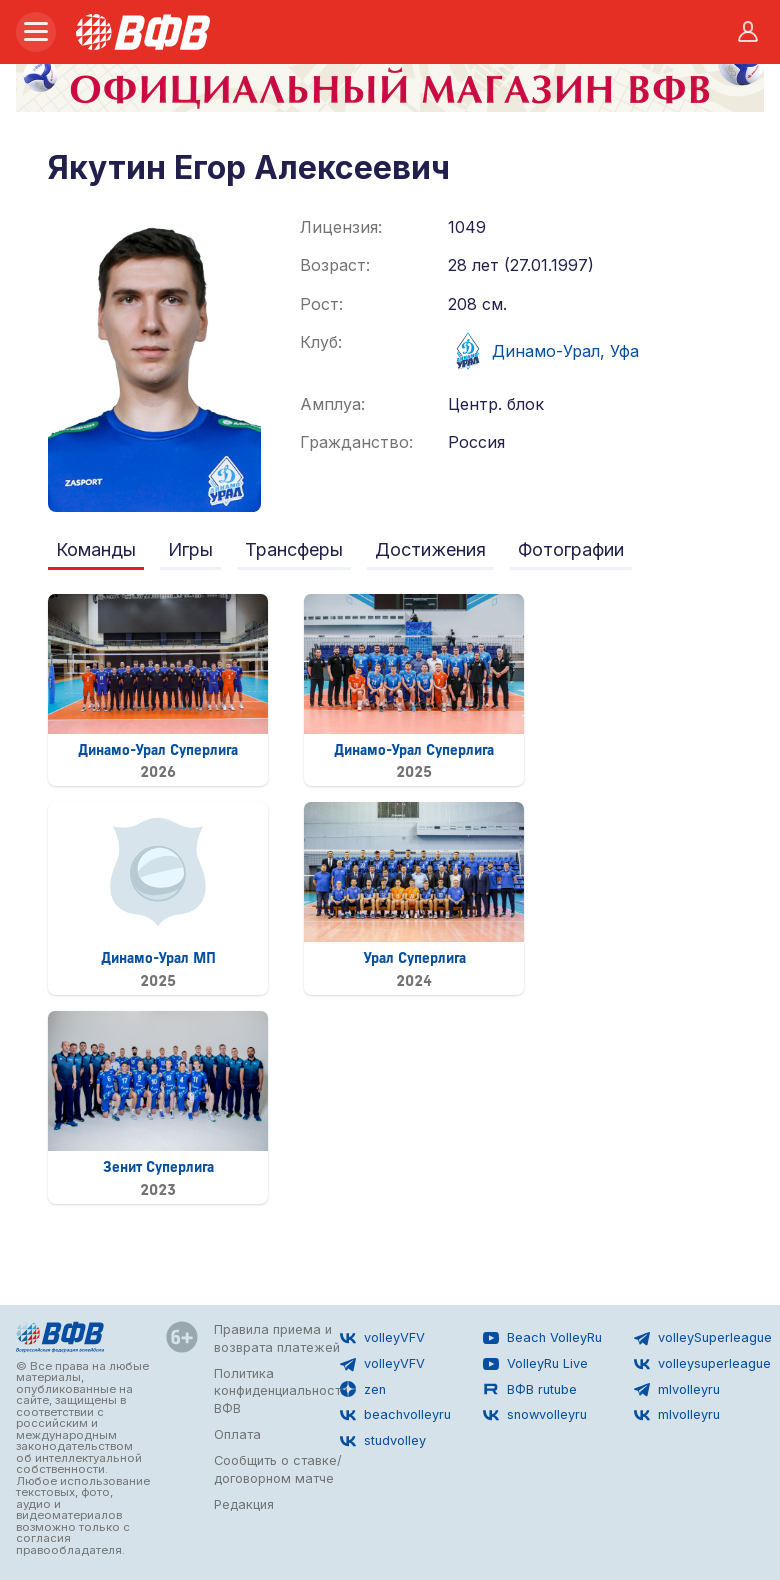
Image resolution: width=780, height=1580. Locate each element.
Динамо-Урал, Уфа (543, 351)
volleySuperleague (703, 1338)
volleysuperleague (702, 1364)
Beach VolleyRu (542, 1338)
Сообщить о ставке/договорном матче (278, 1469)
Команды (96, 549)
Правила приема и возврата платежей (277, 1338)
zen (363, 1389)
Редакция (244, 1504)
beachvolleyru (395, 1415)
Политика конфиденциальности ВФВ (281, 1391)
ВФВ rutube (530, 1389)
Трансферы (294, 549)
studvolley (383, 1441)
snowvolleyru (535, 1415)
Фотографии (571, 549)
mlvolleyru (677, 1389)
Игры (190, 549)
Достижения (430, 549)
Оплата (237, 1434)
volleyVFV (382, 1338)
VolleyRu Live (535, 1364)
